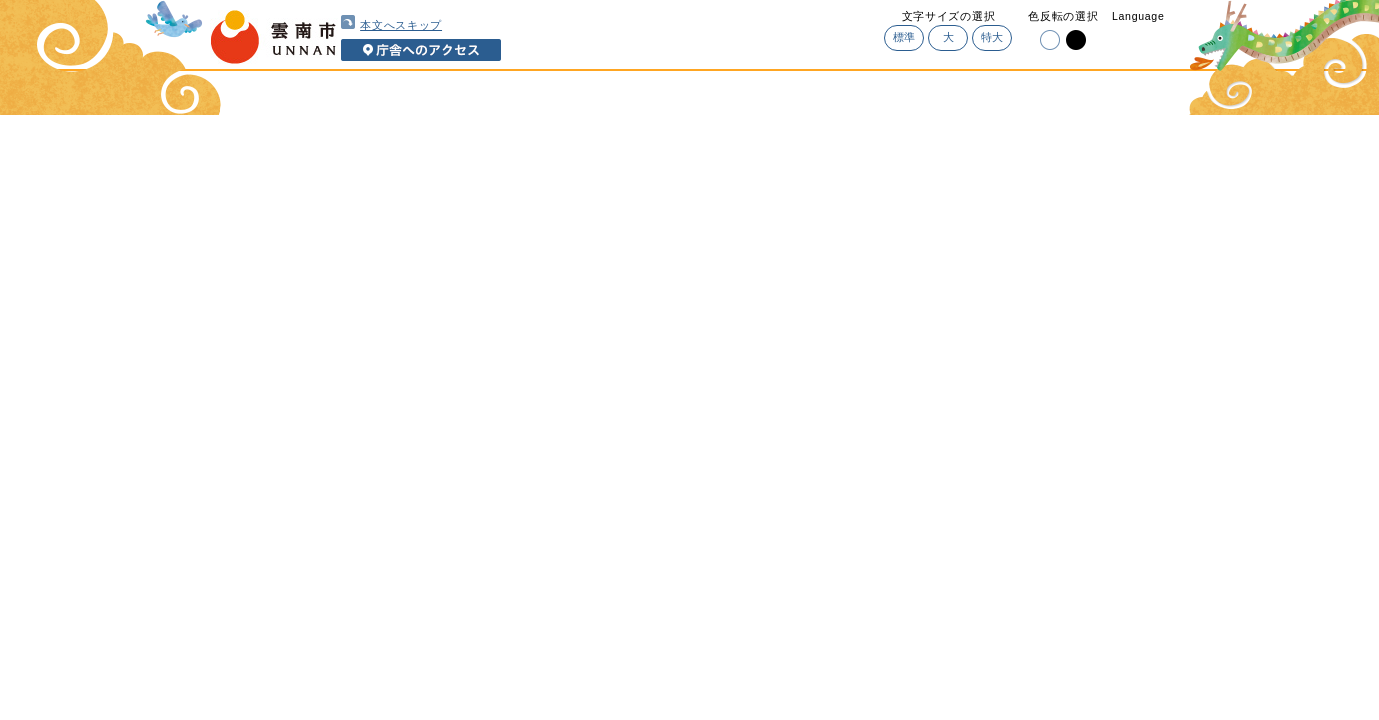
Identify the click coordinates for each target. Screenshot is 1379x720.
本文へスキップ (391, 23)
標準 (904, 37)
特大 (992, 37)
